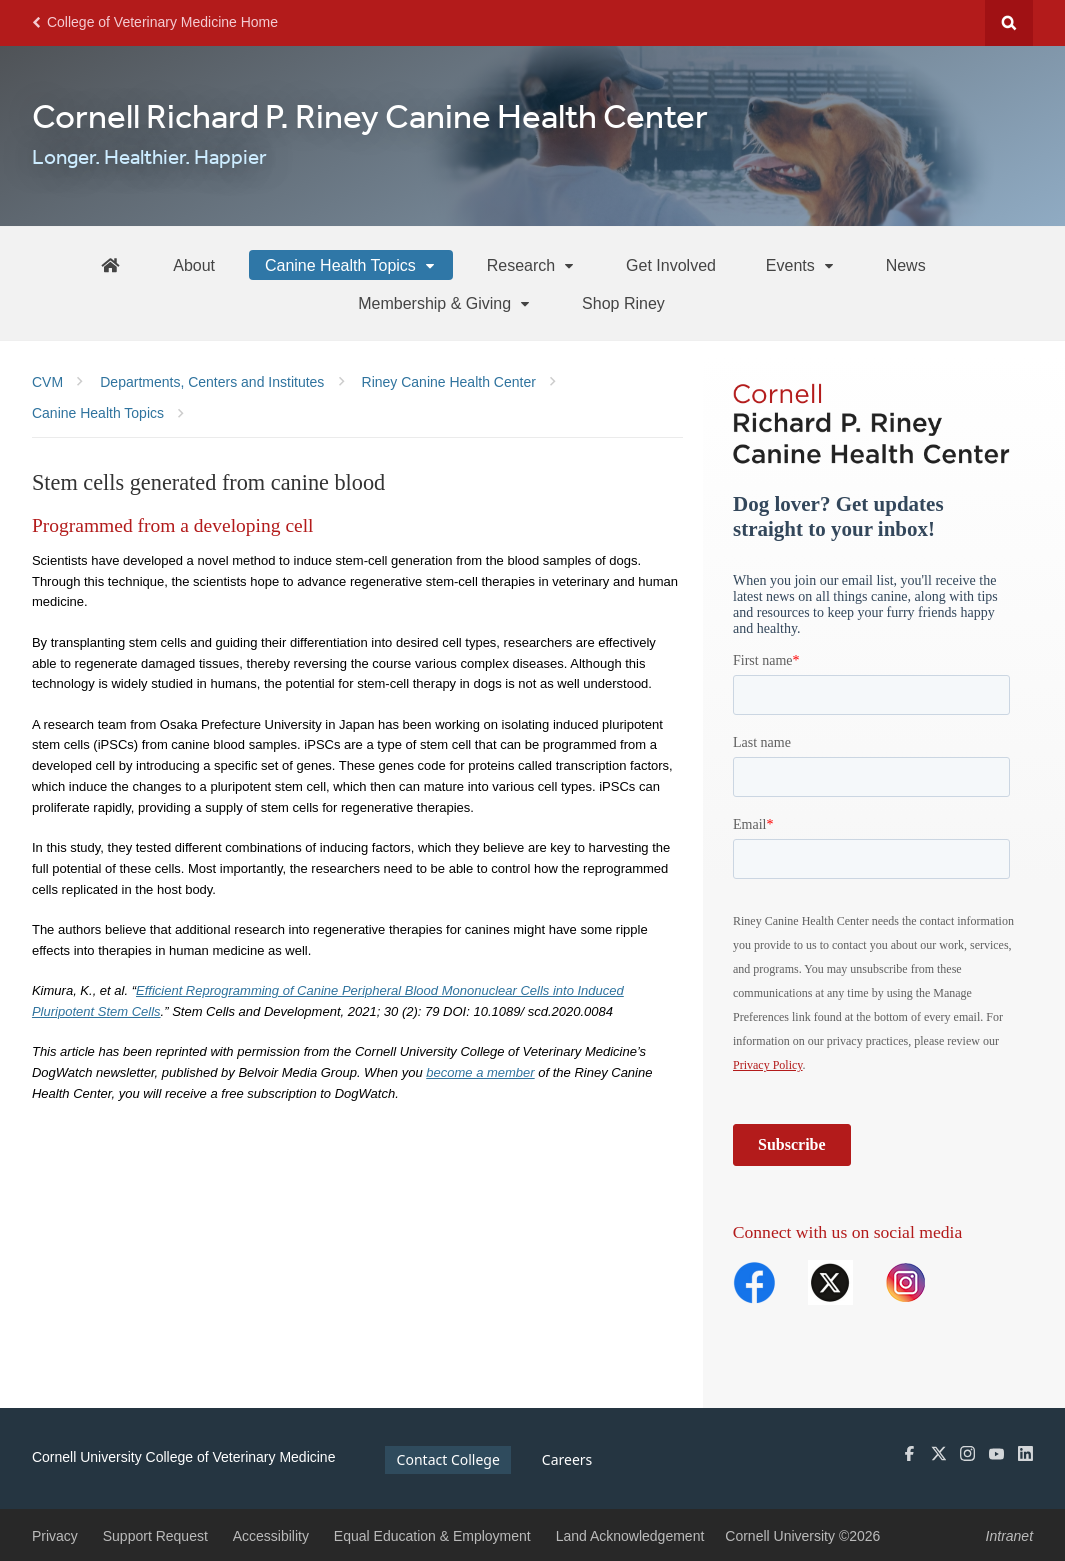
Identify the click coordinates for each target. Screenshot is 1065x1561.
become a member (480, 1072)
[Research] (531, 265)
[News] (906, 265)
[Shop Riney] (623, 303)
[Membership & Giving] (445, 303)
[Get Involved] (671, 265)
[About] (194, 265)
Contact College (448, 1459)
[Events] (801, 265)
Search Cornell (1009, 23)
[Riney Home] (110, 264)
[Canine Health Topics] (351, 265)
